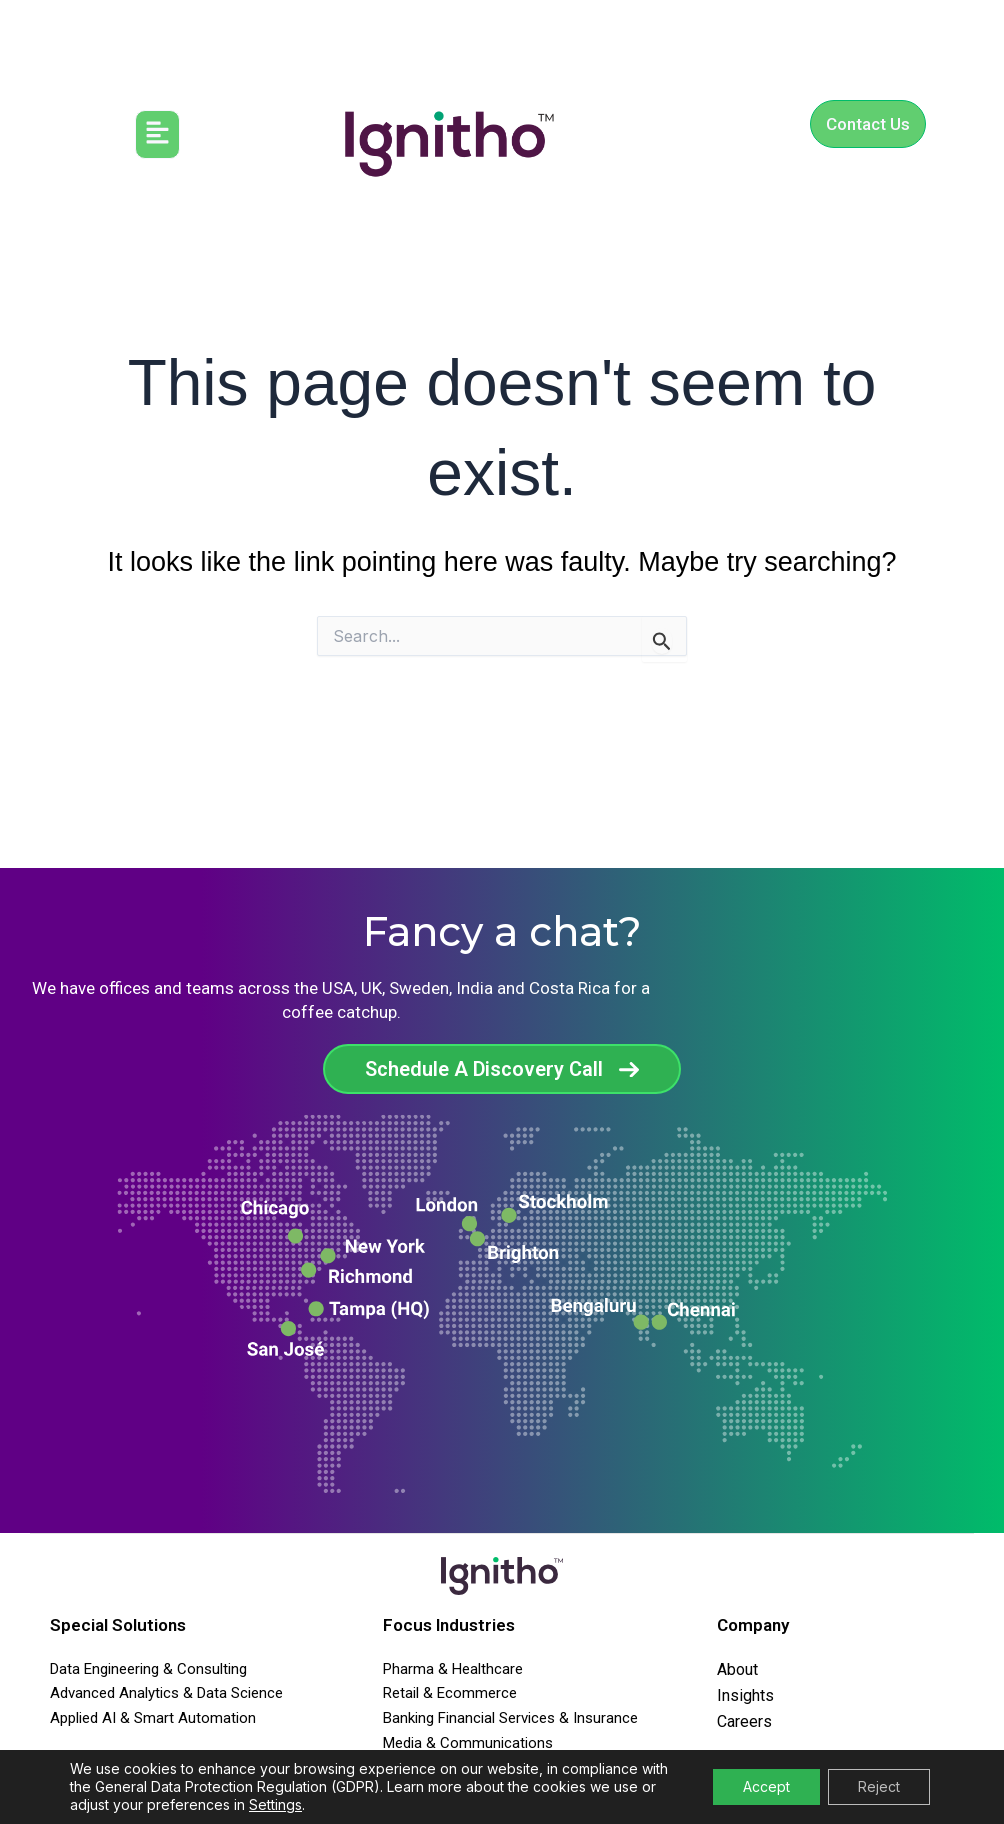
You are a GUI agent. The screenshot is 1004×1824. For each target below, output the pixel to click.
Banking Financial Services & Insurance (510, 1718)
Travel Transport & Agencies (476, 1768)
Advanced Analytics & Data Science (166, 1693)
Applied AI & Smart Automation (153, 1718)
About (737, 1669)
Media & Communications (468, 1743)
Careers (744, 1721)
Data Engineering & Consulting (148, 1669)
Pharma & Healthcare (453, 1669)
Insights (745, 1695)
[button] (157, 134)
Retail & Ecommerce (450, 1693)
